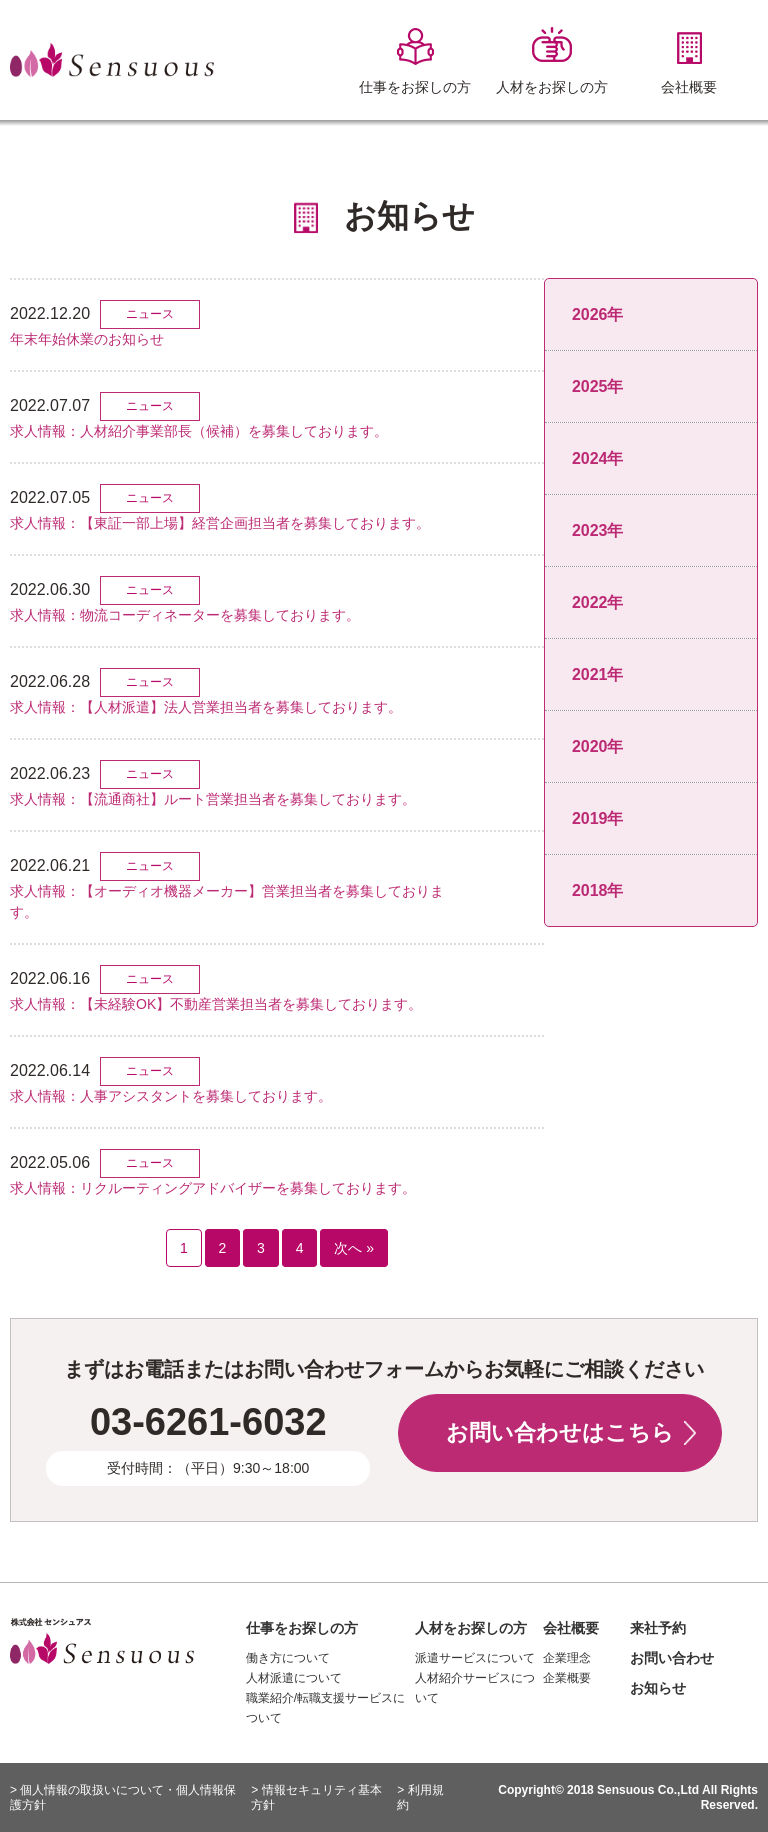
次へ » (354, 1248)
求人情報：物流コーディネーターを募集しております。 (185, 615)
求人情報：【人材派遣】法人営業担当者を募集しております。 (206, 707)
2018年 (598, 890)
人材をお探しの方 (471, 1628)
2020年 (598, 746)
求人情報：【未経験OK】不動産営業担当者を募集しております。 (216, 1004)
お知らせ (658, 1688)
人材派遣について (294, 1678)
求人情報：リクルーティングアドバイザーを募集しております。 (213, 1188)
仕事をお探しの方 (302, 1628)
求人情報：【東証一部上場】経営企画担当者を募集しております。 (220, 523)
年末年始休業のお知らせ (87, 339)
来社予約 (658, 1628)
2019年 (598, 818)
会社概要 (571, 1628)
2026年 (598, 314)
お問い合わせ (672, 1658)
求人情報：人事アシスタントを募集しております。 (171, 1096)
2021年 (598, 674)
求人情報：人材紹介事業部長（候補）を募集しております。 (199, 431)
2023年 (598, 530)
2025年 (598, 386)
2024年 (598, 458)
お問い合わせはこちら (560, 1432)
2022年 (598, 602)
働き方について (288, 1658)
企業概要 (567, 1678)
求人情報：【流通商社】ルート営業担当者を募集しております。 (213, 799)
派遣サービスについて (475, 1658)
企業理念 (567, 1658)
